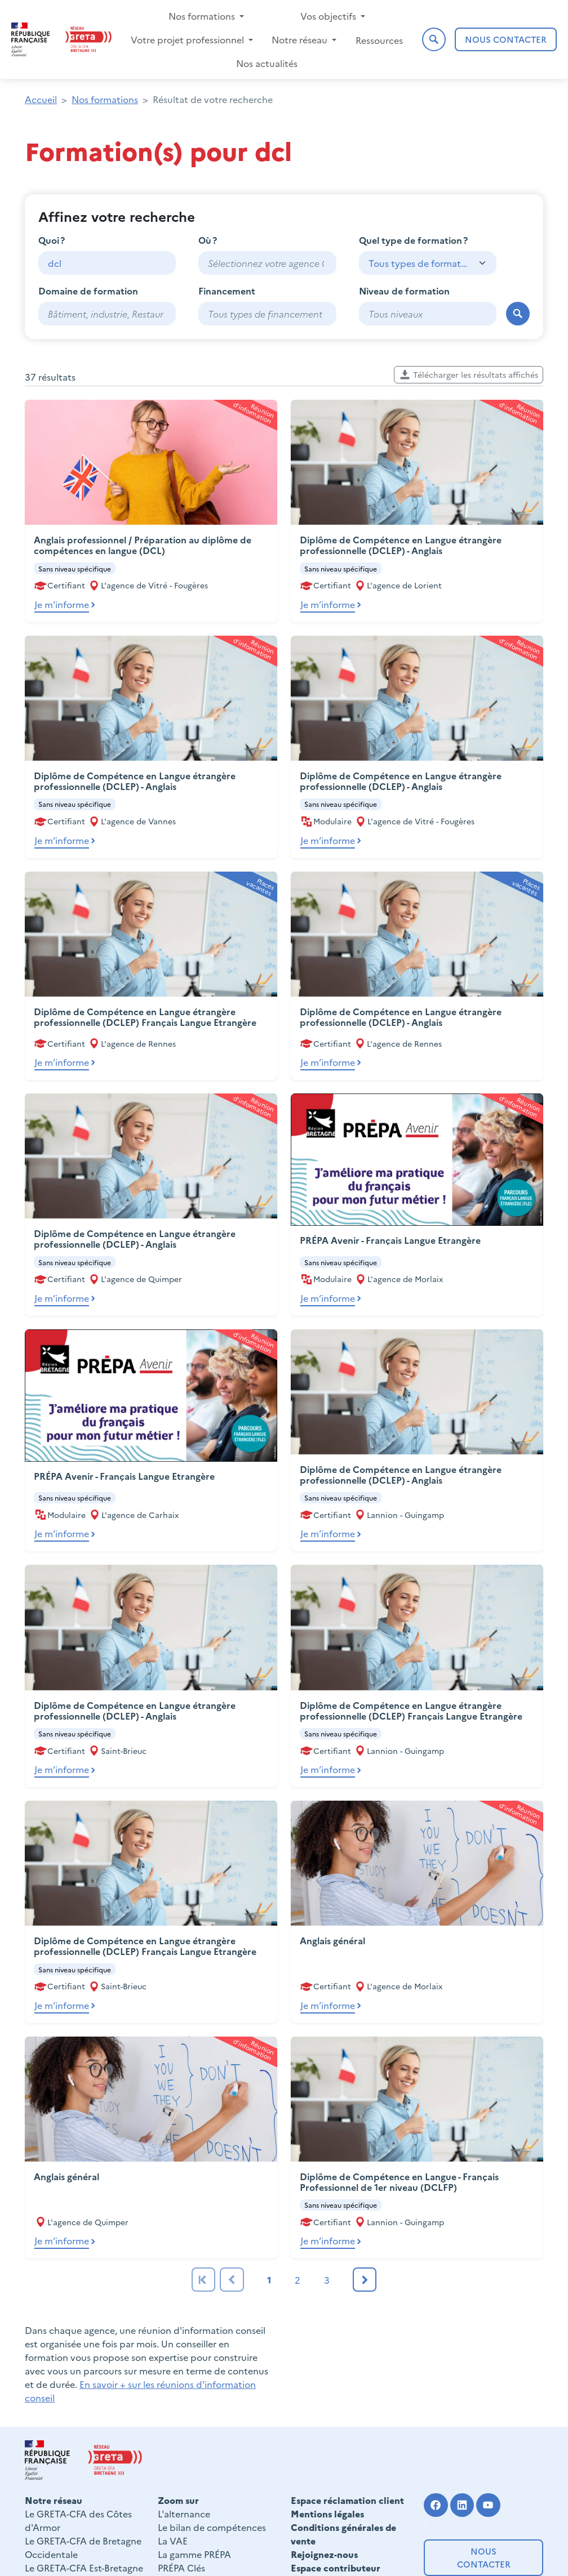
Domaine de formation (88, 290)
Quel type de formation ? (413, 240)
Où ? (207, 240)
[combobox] (267, 263)
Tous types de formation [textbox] (419, 263)
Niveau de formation (404, 290)
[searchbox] (267, 263)
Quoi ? (51, 240)
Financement (226, 290)
